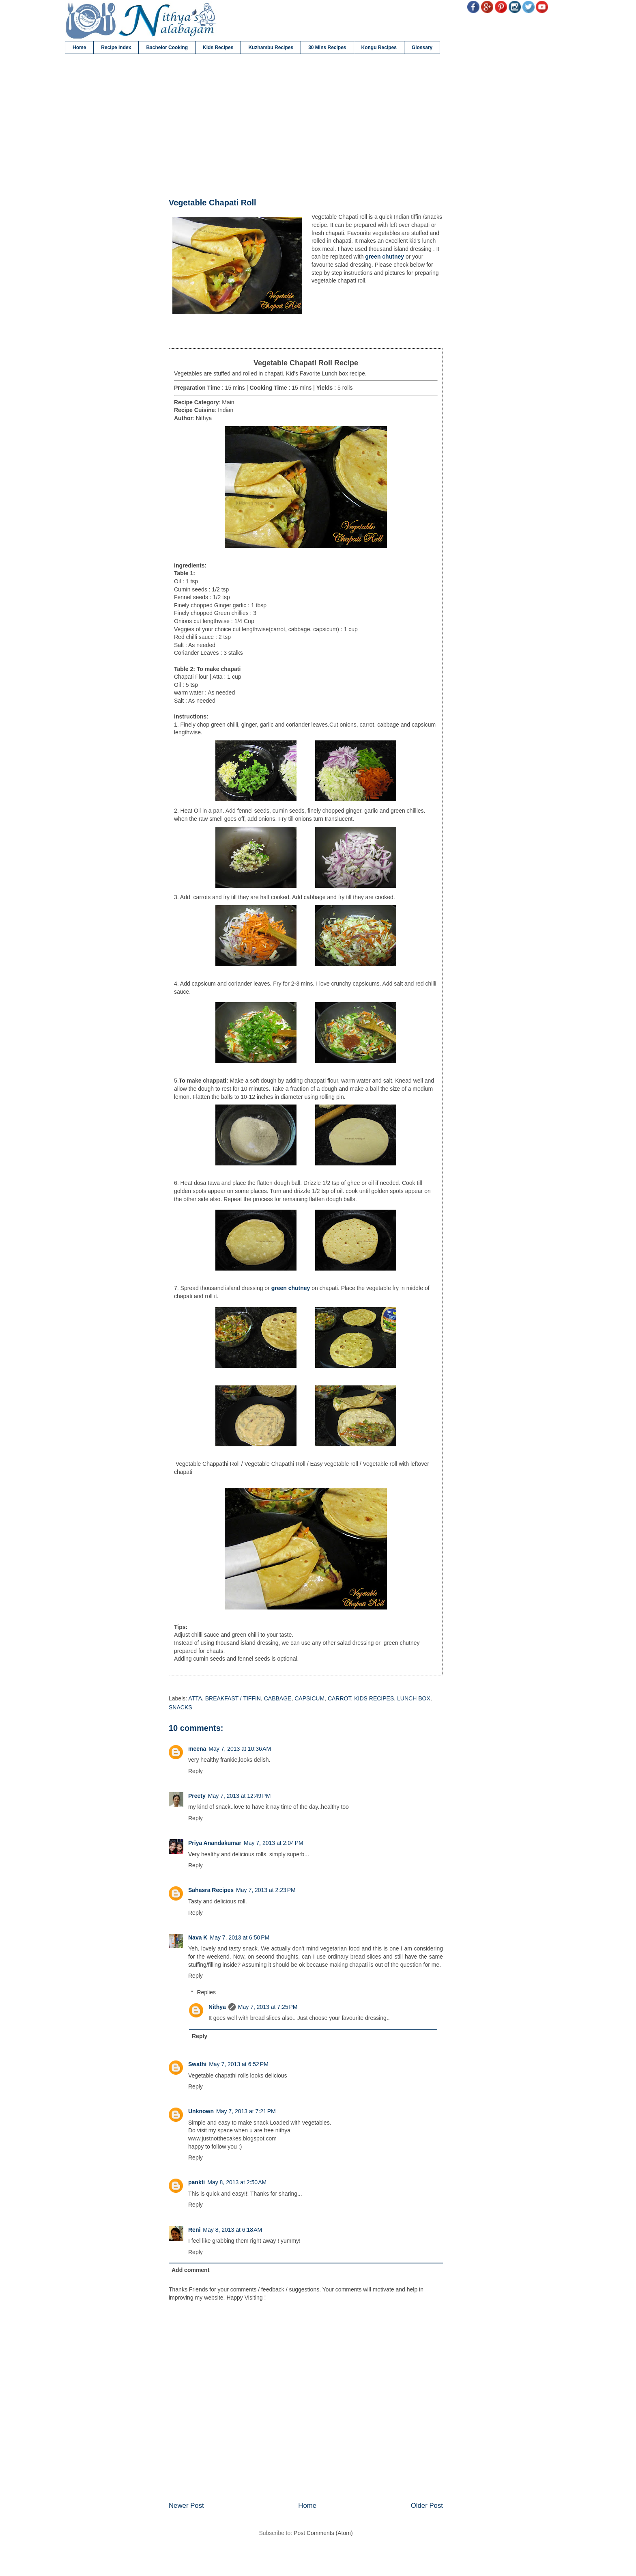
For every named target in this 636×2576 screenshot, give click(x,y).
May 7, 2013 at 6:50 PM (239, 1937)
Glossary (422, 47)
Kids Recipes (218, 47)
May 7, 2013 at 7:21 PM (246, 2111)
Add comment (190, 2270)
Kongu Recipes (379, 47)
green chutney (384, 256)
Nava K (197, 1937)
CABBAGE (278, 1698)
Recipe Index (116, 47)
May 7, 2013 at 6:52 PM (239, 2064)
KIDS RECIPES (374, 1698)
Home (79, 47)
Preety (197, 1796)
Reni (194, 2229)
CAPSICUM (309, 1698)
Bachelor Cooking (167, 47)
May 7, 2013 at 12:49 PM (239, 1796)
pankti (196, 2182)
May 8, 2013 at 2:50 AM (236, 2182)
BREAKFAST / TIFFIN (233, 1698)
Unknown (201, 2111)
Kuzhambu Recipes (270, 47)
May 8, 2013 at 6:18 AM (232, 2229)
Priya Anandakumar (214, 1843)
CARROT (339, 1698)
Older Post (427, 2505)
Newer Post (186, 2505)
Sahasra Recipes (211, 1890)
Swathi (197, 2064)
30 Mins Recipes (327, 47)
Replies (206, 1992)
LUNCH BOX (413, 1698)
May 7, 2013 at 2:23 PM (266, 1890)
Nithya (217, 2007)
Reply (195, 1771)
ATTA (195, 1698)
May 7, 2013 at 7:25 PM (268, 2007)
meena (197, 1748)
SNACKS (180, 1707)
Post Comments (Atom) (323, 2533)
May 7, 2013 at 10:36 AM (239, 1748)
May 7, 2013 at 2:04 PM (273, 1843)
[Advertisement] (306, 126)
